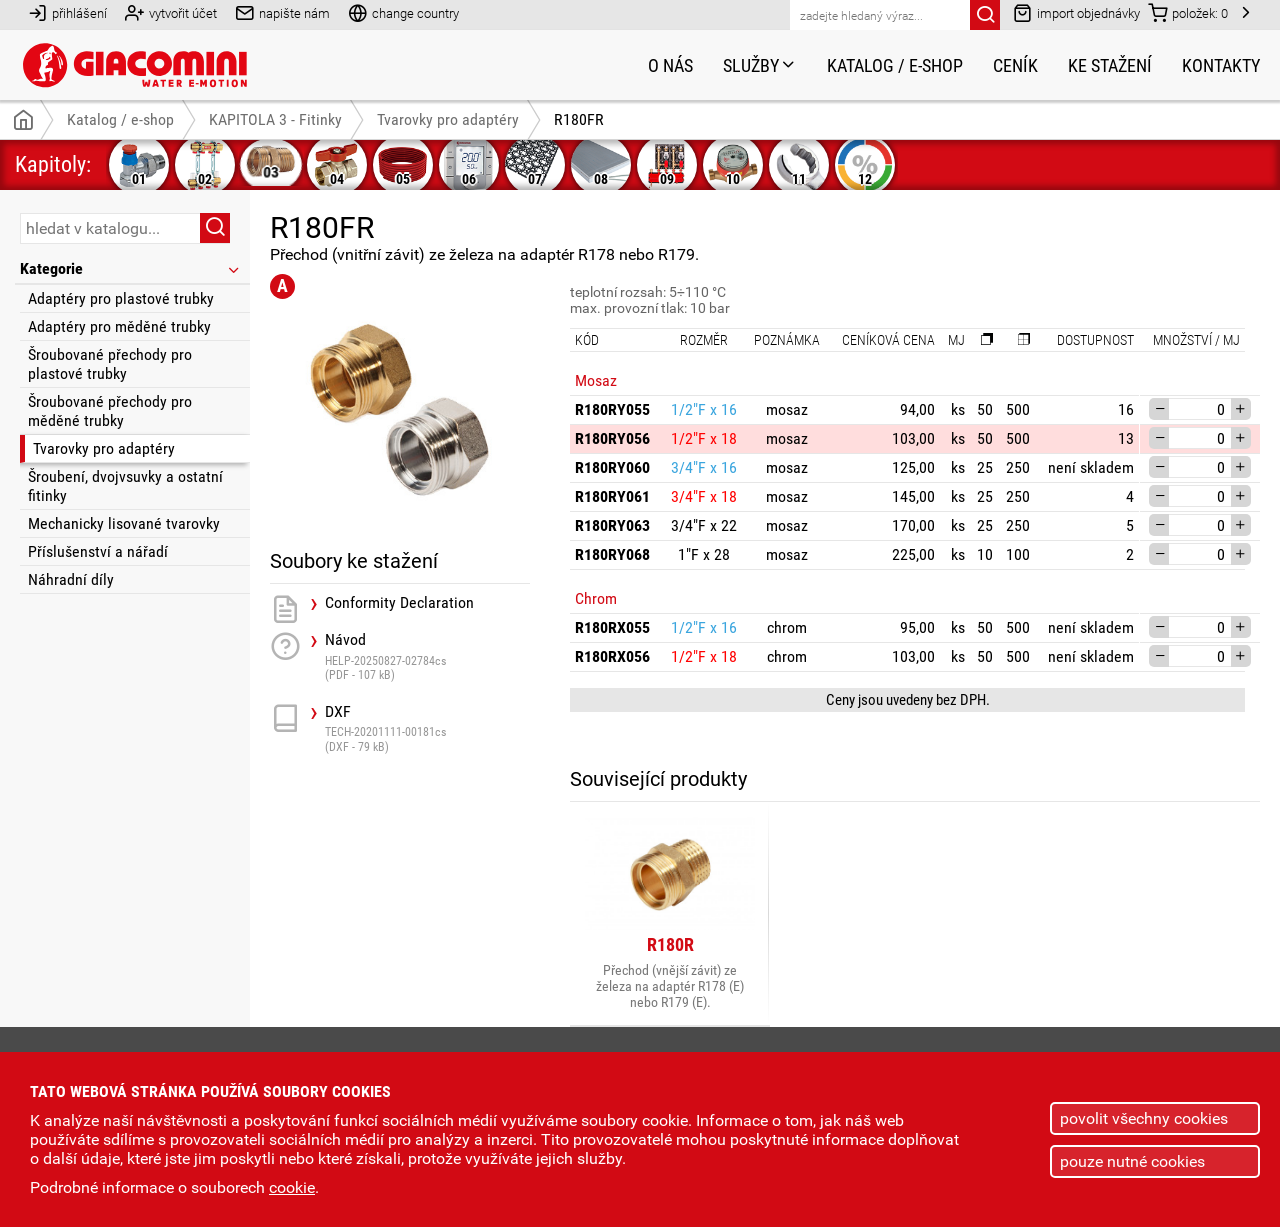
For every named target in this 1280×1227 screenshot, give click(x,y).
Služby (760, 65)
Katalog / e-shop (895, 65)
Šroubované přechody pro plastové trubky (110, 364)
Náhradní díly (71, 579)
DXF (427, 728)
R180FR (579, 119)
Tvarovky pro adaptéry (104, 448)
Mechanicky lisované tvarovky (124, 523)
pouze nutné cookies (1132, 1161)
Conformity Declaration (399, 603)
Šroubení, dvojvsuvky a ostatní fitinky (125, 486)
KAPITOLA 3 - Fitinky (275, 119)
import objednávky (1076, 12)
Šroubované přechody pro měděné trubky (110, 411)
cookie (292, 1187)
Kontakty (1221, 65)
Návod (427, 656)
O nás (670, 65)
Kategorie (131, 268)
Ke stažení (1110, 65)
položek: (1188, 12)
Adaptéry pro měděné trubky (119, 326)
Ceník (1015, 65)
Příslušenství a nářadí (98, 551)
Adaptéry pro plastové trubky (121, 298)
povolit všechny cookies (1144, 1118)
